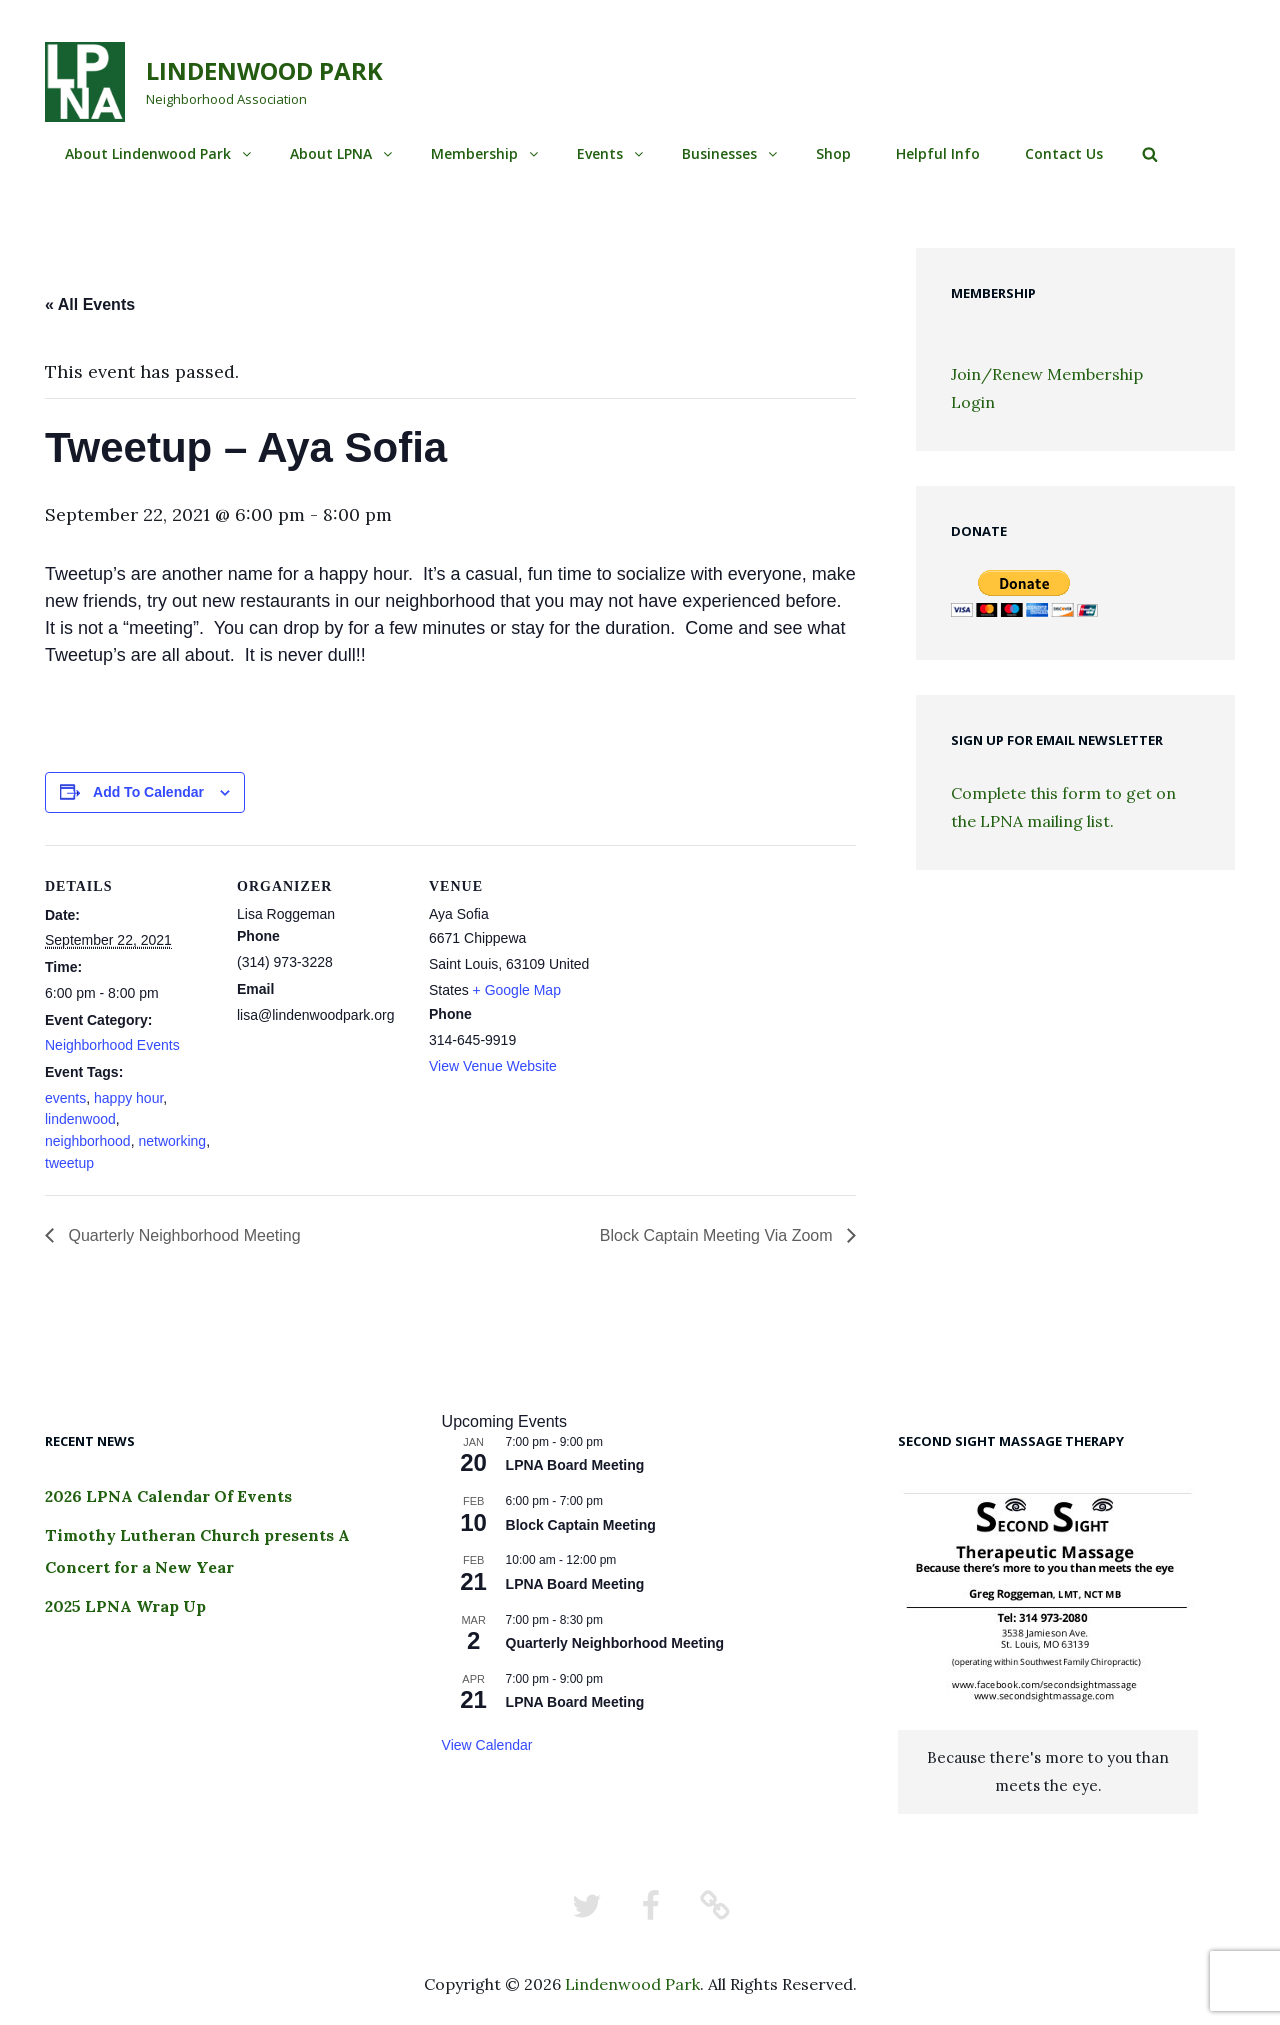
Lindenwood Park (264, 70)
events (65, 1098)
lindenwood (80, 1119)
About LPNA (342, 153)
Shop (833, 153)
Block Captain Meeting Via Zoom (718, 1235)
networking (172, 1141)
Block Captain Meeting (581, 1525)
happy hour (128, 1098)
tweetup (69, 1163)
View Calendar (487, 1745)
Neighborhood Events (112, 1045)
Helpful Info (938, 153)
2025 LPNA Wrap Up (125, 1606)
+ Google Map (517, 990)
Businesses (731, 153)
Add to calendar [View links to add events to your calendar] (148, 792)
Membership (486, 153)
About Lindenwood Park (159, 153)
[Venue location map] (726, 982)
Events (611, 153)
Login (973, 402)
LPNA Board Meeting (575, 1465)
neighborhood (88, 1141)
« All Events (90, 304)
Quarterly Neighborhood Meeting (182, 1235)
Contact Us (1064, 153)
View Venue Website (493, 1066)
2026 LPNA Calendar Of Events (168, 1496)
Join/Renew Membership (1047, 374)
